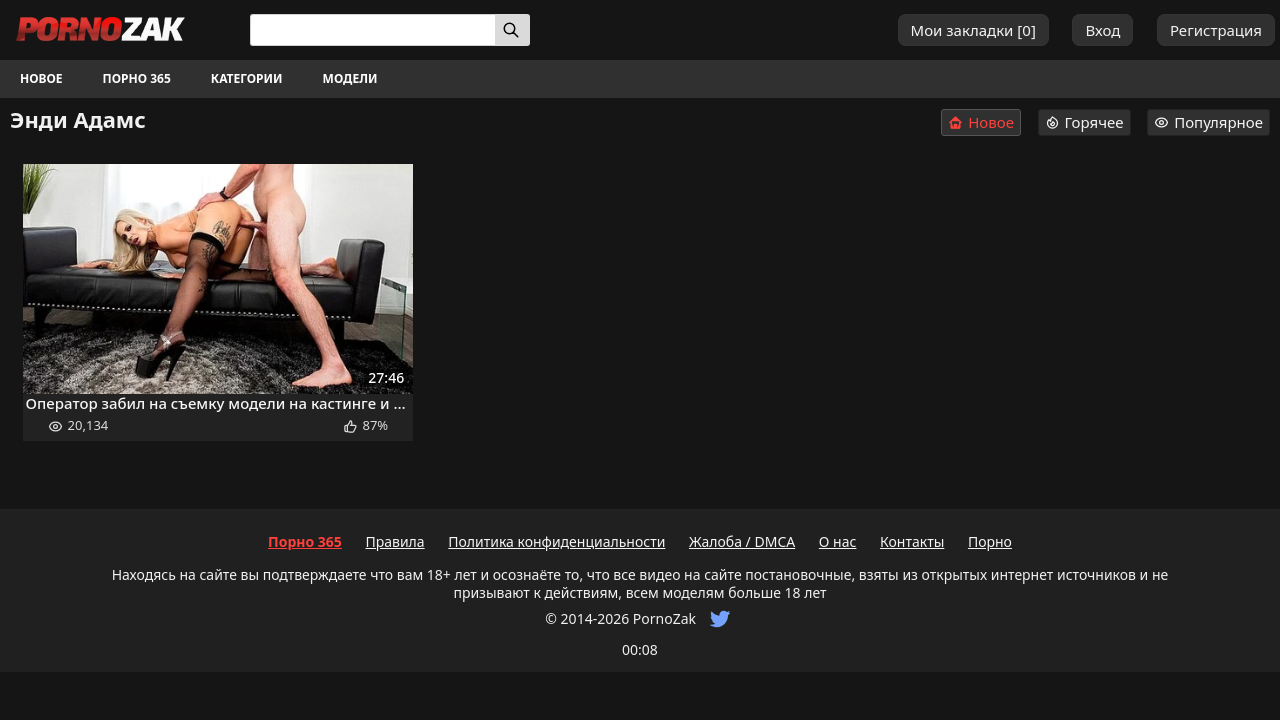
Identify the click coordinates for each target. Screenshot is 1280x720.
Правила (394, 541)
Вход (1102, 30)
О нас (838, 541)
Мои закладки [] (973, 30)
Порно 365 (137, 78)
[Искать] (512, 30)
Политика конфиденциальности (556, 541)
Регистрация (1216, 30)
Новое (41, 78)
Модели (350, 78)
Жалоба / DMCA (742, 541)
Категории (247, 78)
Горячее (1084, 122)
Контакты (912, 541)
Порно (990, 541)
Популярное (1208, 122)
